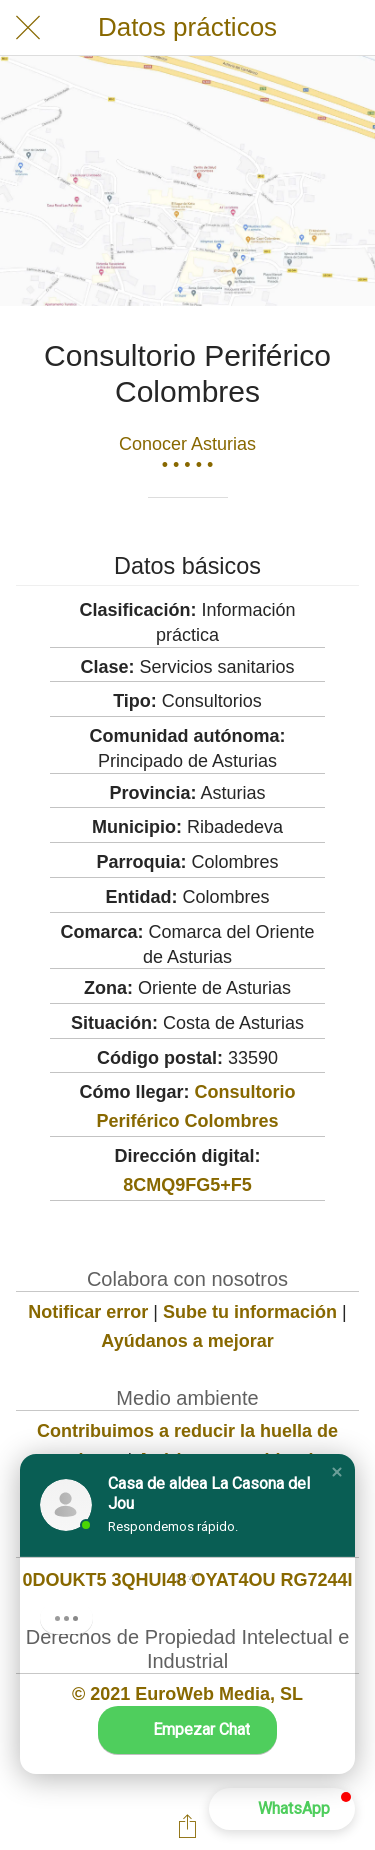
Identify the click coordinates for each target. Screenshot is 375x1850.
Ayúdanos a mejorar (187, 1341)
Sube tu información (250, 1312)
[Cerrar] (28, 28)
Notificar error (88, 1312)
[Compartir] (188, 1826)
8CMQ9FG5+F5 (187, 1185)
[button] (337, 1472)
